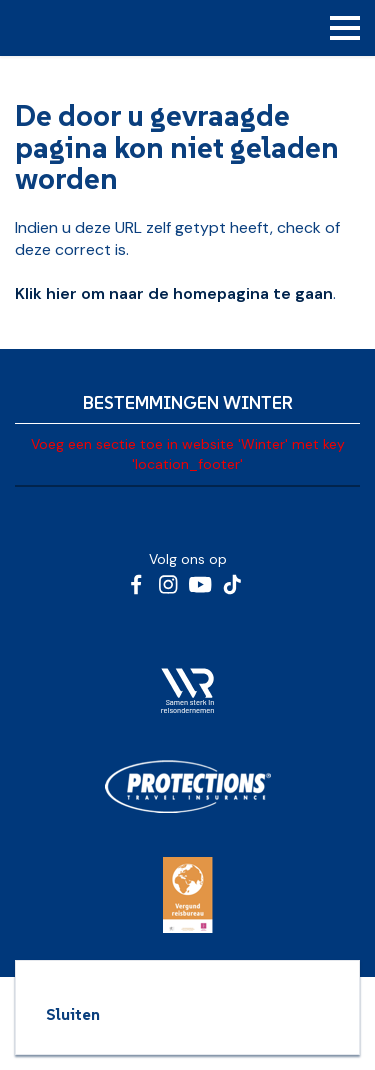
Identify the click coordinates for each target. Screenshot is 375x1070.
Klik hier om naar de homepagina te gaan (174, 293)
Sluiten (73, 1014)
